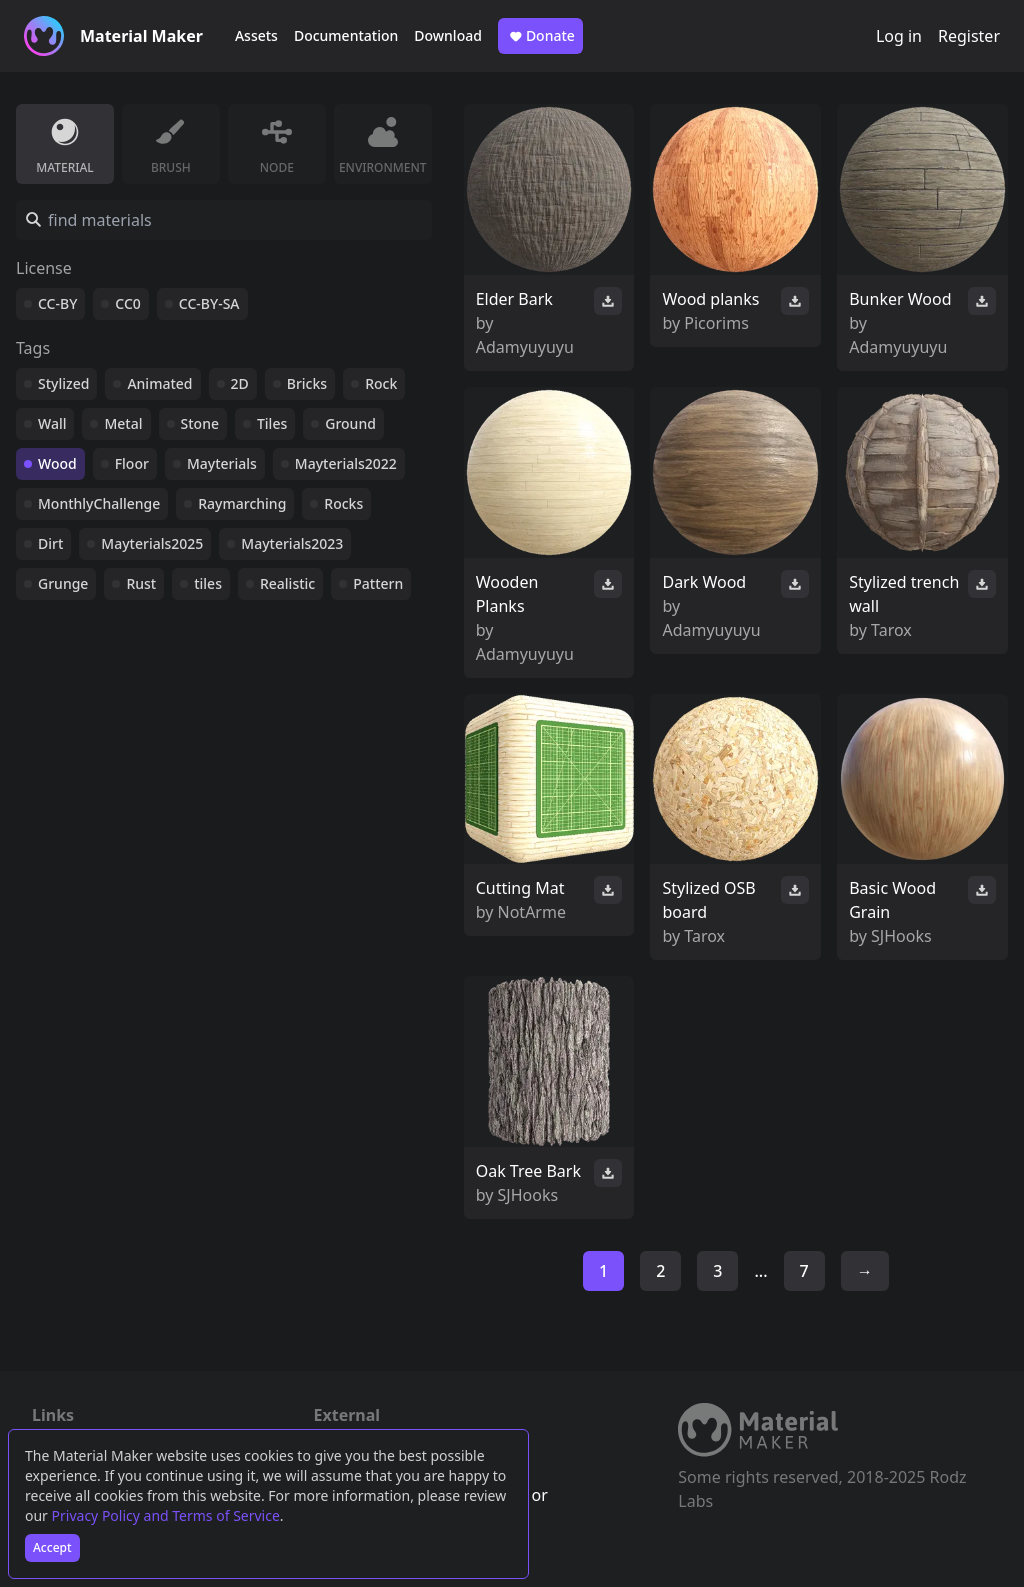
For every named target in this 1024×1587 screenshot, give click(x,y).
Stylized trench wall (904, 594)
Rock (381, 383)
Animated (159, 383)
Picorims (716, 323)
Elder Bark (514, 299)
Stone (200, 423)
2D (240, 383)
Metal (123, 423)
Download (448, 35)
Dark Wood (704, 582)
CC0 (128, 303)
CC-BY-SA (209, 303)
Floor (132, 463)
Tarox (891, 630)
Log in (899, 36)
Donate (540, 36)
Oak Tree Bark (528, 1171)
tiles (208, 583)
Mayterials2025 (152, 543)
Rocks (343, 503)
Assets (256, 35)
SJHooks (901, 936)
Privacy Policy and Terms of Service (166, 1515)
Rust (141, 583)
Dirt (50, 543)
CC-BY (57, 303)
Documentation (346, 35)
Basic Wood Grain (892, 900)
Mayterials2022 (346, 463)
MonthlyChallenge (99, 503)
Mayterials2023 (292, 543)
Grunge (63, 583)
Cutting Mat (520, 888)
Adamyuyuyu (525, 347)
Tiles (272, 423)
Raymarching (242, 503)
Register (969, 36)
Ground (350, 423)
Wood (57, 463)
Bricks (307, 383)
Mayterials (222, 463)
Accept (52, 1547)
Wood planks (710, 299)
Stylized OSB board (708, 900)
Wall (52, 423)
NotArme (532, 912)
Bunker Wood (900, 299)
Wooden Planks (507, 594)
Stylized (63, 383)
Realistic (287, 583)
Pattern (378, 583)
